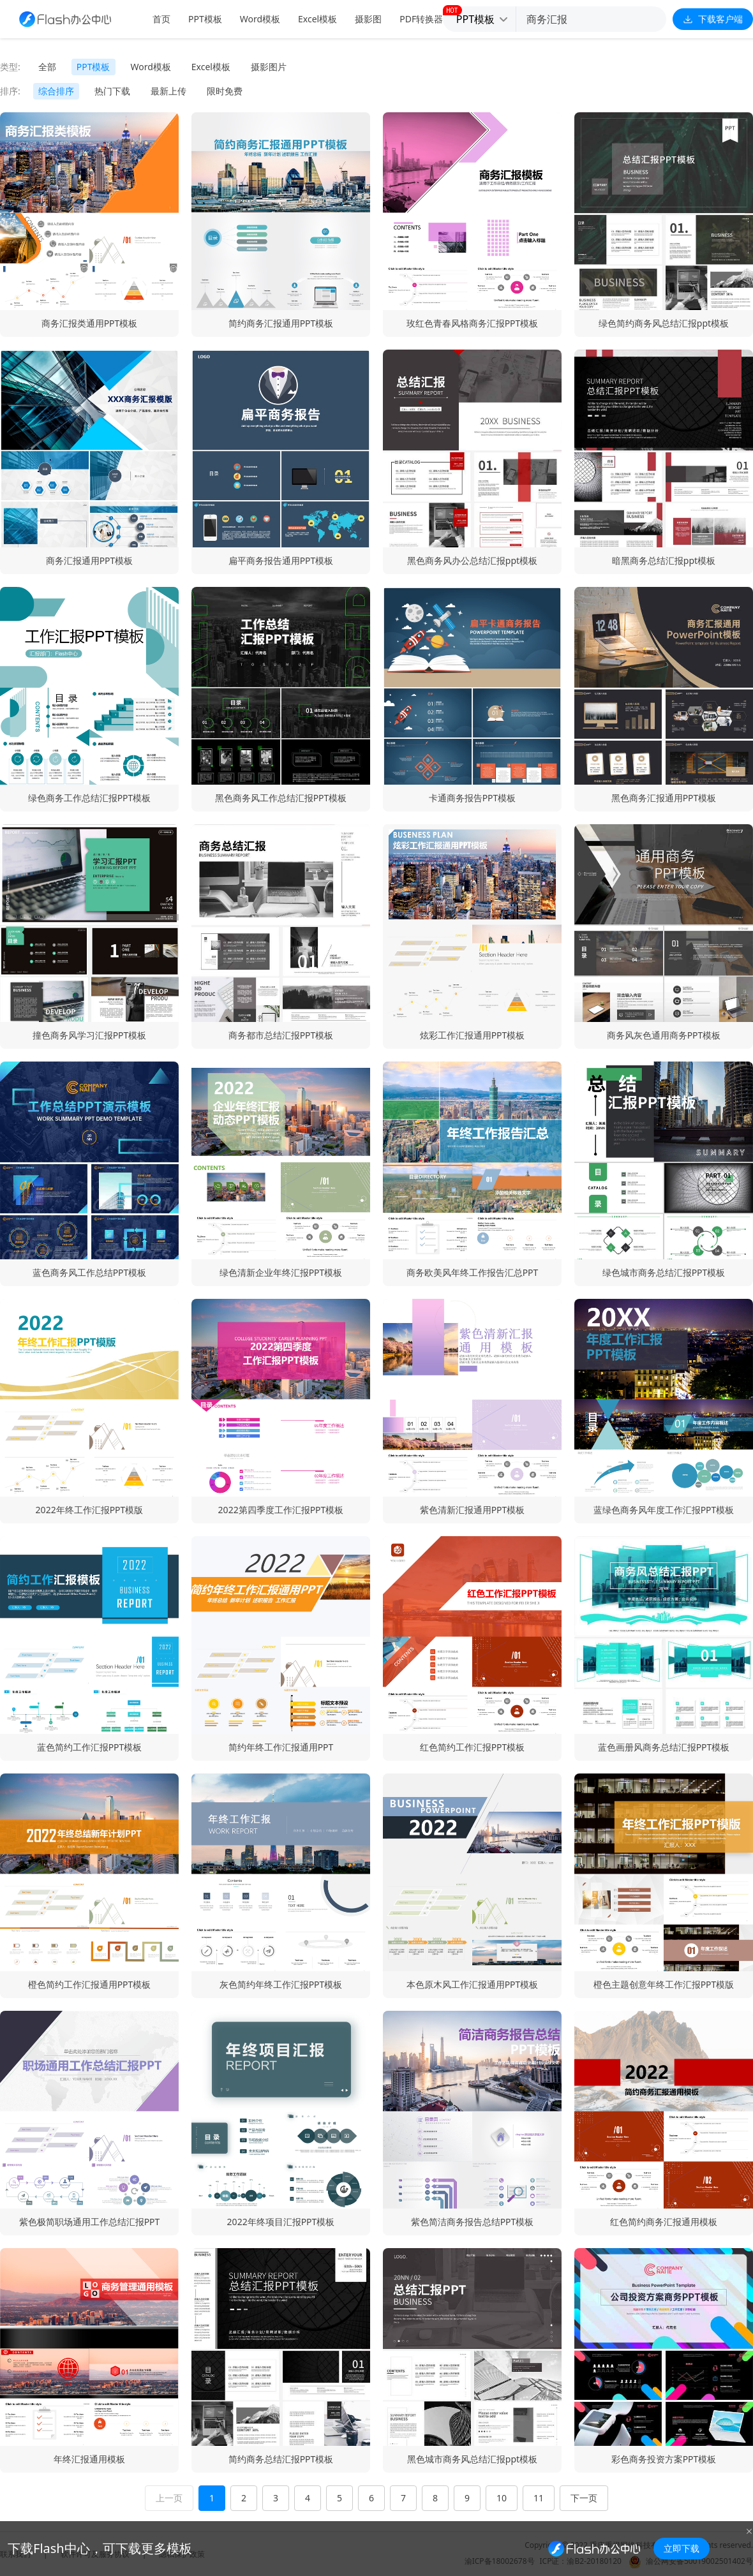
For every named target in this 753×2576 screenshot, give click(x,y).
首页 (161, 19)
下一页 (583, 2498)
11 (538, 2498)
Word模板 (260, 19)
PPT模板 (205, 19)
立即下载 (681, 2548)
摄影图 (368, 19)
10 (501, 2498)
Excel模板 (317, 19)
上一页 (169, 2498)
